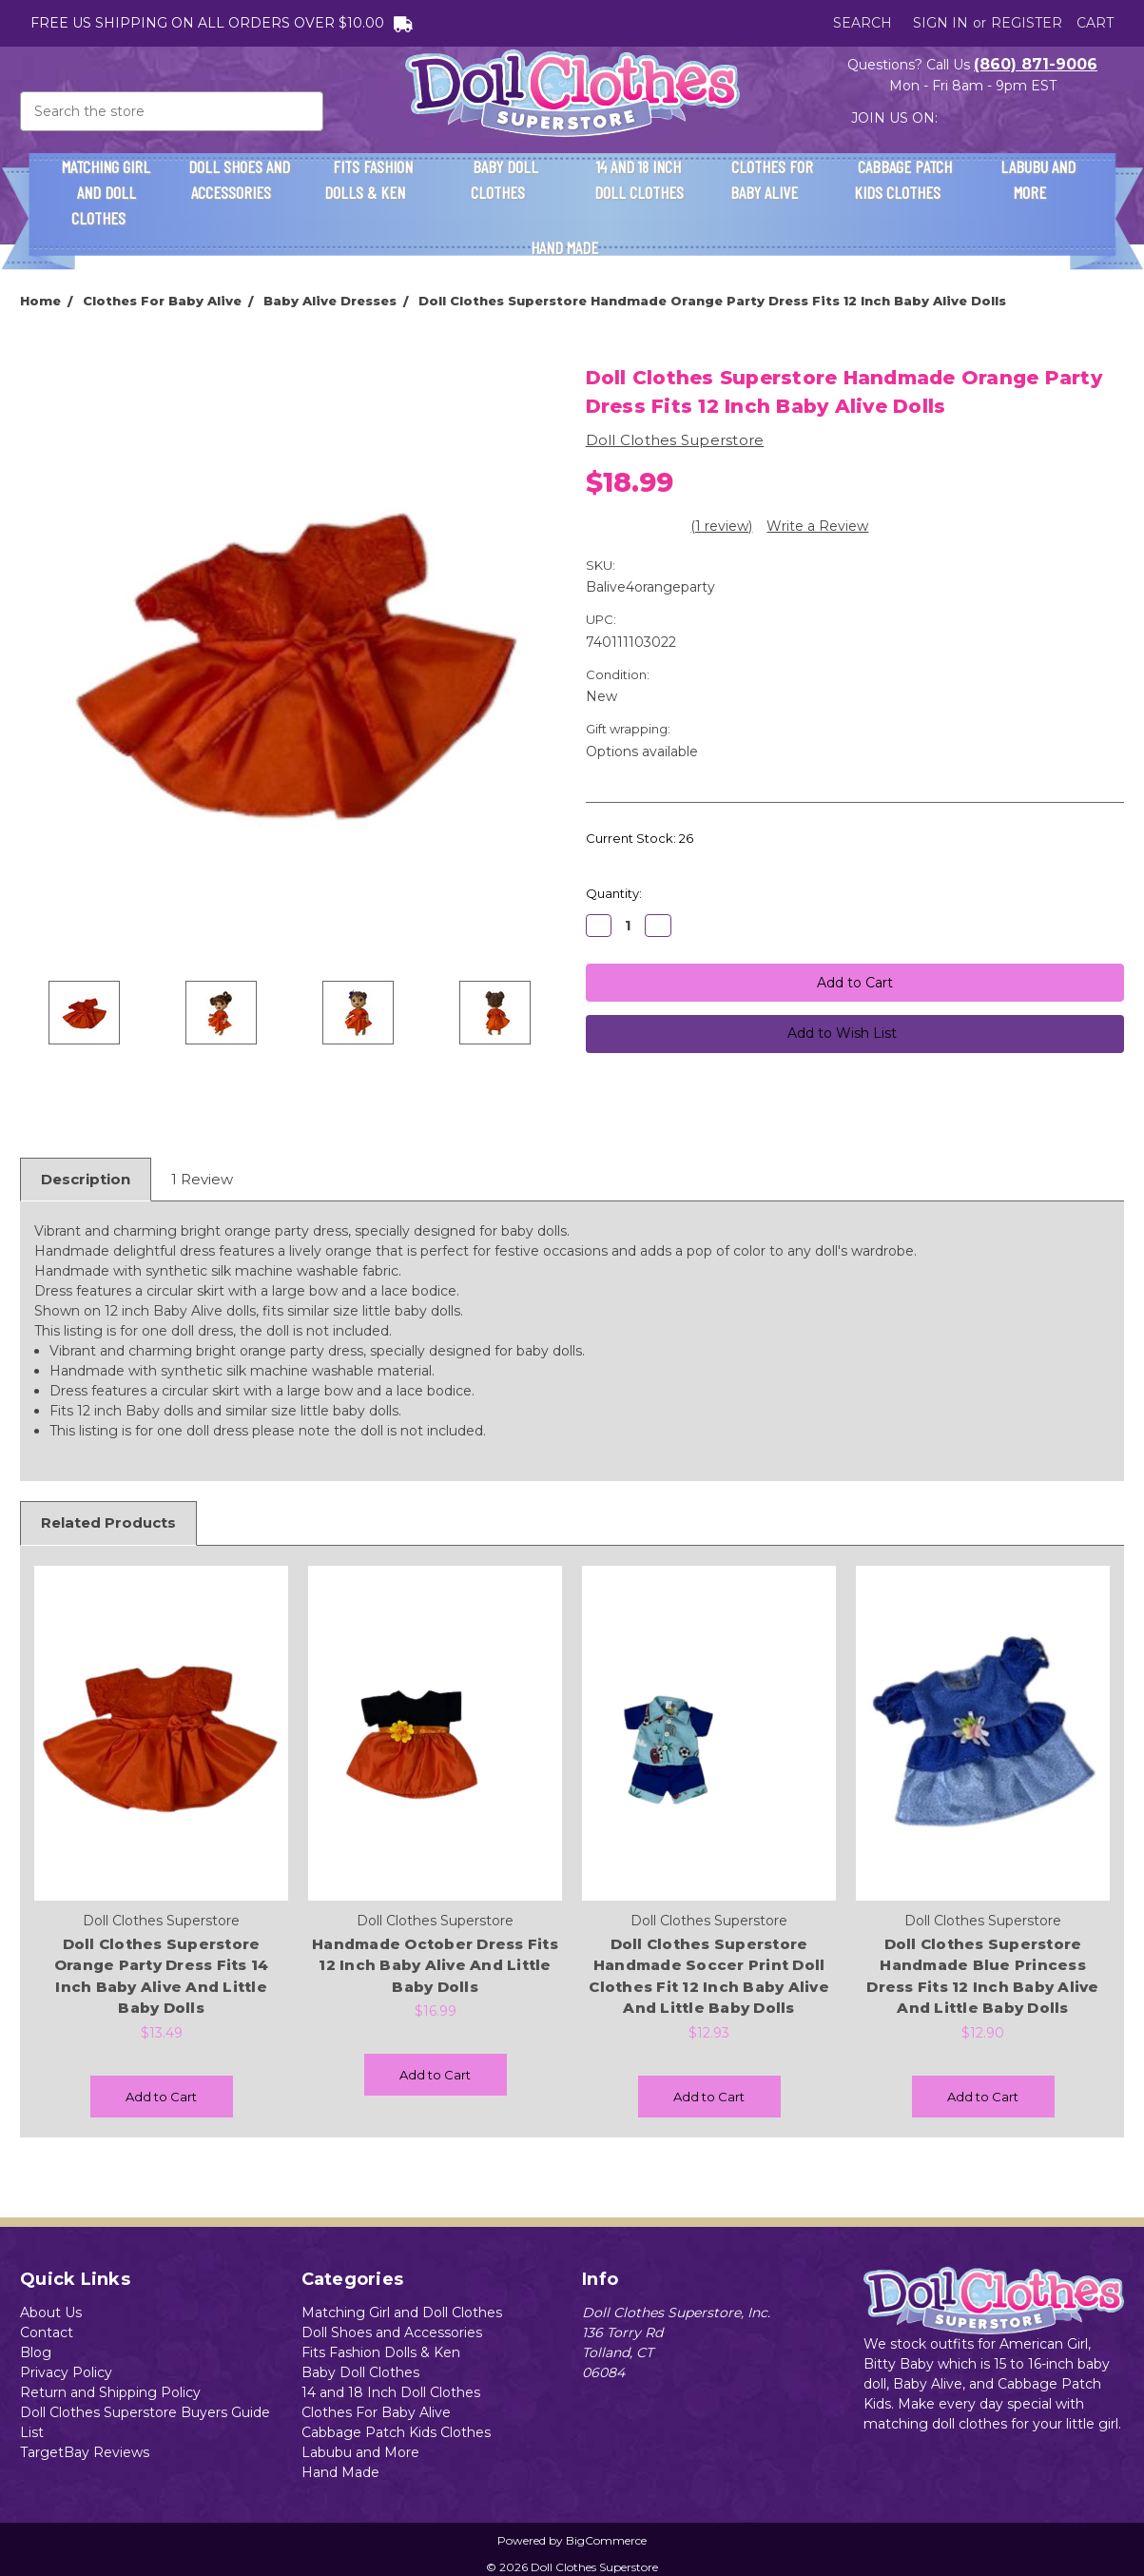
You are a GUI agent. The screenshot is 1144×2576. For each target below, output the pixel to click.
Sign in (940, 22)
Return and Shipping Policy (110, 2392)
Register (1026, 22)
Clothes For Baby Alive (772, 179)
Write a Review (817, 526)
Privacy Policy (66, 2372)
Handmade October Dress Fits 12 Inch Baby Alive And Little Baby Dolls (435, 1965)
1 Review (202, 1179)
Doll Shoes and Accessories (239, 179)
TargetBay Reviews (84, 2452)
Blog (35, 2352)
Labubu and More (1038, 179)
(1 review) (721, 526)
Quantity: (614, 893)
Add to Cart (161, 2096)
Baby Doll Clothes (506, 179)
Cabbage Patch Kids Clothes (905, 179)
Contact (46, 2332)
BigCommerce (606, 2540)
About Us (51, 2312)
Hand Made (572, 247)
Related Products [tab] (108, 1522)
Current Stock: (639, 838)
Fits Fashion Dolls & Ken (372, 179)
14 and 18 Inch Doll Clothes (639, 190)
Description (85, 1179)
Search (862, 22)
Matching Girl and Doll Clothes (106, 192)
